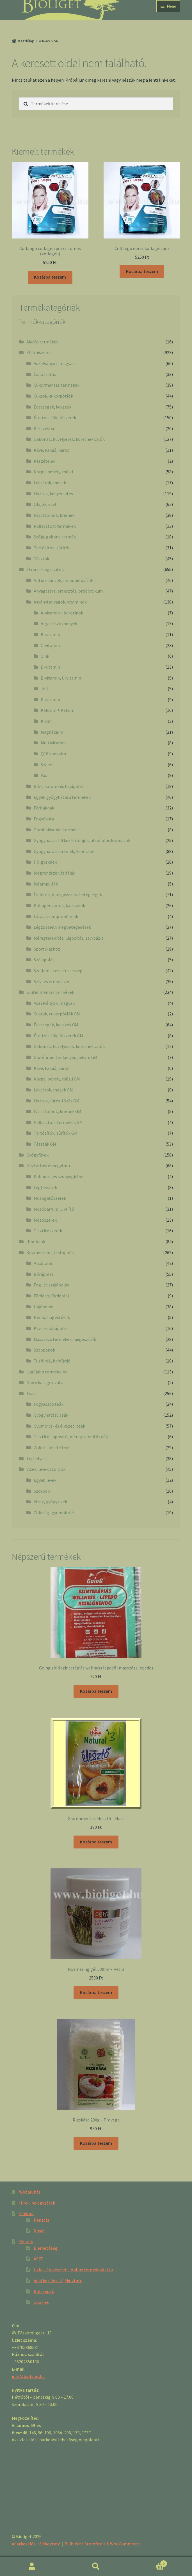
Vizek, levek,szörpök (45, 1469)
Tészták (41, 558)
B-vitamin (50, 634)
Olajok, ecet (45, 504)
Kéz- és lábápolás (51, 1328)
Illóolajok (35, 1241)
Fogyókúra (44, 819)
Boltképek (44, 2291)
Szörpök (42, 1491)
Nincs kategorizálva (45, 1382)
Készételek (44, 461)
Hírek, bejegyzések (37, 2203)
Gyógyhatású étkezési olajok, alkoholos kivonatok (82, 840)
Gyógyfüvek (37, 1155)
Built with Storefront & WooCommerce (102, 2544)
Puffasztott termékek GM (58, 1122)
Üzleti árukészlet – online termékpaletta (73, 2269)
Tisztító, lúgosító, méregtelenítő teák (71, 1436)
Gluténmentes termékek (50, 992)
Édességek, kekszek (52, 407)
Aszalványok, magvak (54, 363)
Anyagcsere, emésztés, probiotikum (68, 591)
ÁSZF (38, 2258)
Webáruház (30, 2192)
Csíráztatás (45, 374)
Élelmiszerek (39, 352)
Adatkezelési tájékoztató (58, 2280)
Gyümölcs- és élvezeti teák (59, 1426)
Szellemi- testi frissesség (58, 970)
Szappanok (44, 1350)
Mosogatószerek (50, 1198)
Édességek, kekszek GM (56, 1024)
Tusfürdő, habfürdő (52, 1361)
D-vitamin (50, 667)
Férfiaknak (44, 808)
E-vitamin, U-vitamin (61, 678)
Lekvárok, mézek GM (53, 1090)
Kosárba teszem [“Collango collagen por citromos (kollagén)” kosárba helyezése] (50, 277)
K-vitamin (50, 699)
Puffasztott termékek (55, 526)
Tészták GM (45, 1144)
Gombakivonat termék (55, 829)
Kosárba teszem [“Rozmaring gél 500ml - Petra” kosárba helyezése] (96, 1992)
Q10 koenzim (53, 753)
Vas (44, 775)
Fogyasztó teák (48, 1404)
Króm (46, 721)
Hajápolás (43, 1306)
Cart (147, 2562)
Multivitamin (53, 742)
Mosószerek (45, 1220)
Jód (44, 688)
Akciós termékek (42, 342)
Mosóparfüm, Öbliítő (54, 1209)
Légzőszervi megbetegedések (62, 927)
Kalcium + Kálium (57, 710)
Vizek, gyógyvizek (50, 1501)
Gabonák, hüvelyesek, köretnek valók (69, 439)
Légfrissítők (45, 1187)
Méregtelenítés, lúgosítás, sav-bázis (68, 938)
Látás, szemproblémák (56, 916)
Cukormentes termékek (56, 385)
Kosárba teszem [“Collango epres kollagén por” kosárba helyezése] (142, 271)
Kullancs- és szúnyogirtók (58, 1176)
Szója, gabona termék (55, 537)
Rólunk (26, 2241)
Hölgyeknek (45, 862)
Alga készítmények (59, 623)
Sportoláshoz (47, 949)
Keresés (96, 2566)
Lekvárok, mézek (50, 482)
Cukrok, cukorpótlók (53, 396)
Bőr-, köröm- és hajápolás (59, 786)
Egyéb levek (45, 1480)
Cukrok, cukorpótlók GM (57, 1014)
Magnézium (52, 732)
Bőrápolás (44, 1274)
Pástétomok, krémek (54, 515)
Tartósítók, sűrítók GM (55, 1133)
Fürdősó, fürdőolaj (51, 1296)
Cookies (41, 2302)
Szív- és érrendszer (52, 981)
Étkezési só (45, 428)
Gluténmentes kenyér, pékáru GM (65, 1057)
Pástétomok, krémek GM (57, 1111)
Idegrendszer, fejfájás (54, 873)
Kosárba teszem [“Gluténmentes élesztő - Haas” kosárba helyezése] (96, 1842)
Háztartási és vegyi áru (48, 1165)
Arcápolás (43, 1263)
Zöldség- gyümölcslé (54, 1512)
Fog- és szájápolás (51, 1285)
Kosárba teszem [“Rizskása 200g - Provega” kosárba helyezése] (96, 2143)
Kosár (39, 2230)
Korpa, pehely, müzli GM (57, 1079)
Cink (45, 656)
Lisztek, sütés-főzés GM (56, 1101)
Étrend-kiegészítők (45, 569)
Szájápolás (44, 959)
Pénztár (41, 2220)
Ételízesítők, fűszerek (55, 417)
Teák (31, 1393)
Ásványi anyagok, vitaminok (60, 602)
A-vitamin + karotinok (62, 613)
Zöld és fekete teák (52, 1447)
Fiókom (26, 2213)
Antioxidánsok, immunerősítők (63, 580)
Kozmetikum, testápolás (50, 1252)
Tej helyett (36, 1458)
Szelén (47, 764)
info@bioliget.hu (28, 2376)
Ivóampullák (46, 884)
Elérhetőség (46, 2248)
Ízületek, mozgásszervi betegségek (68, 894)
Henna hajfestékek (52, 1317)
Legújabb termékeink (46, 1372)
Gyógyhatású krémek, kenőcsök (64, 851)
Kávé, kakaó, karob (52, 450)
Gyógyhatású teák (51, 1415)
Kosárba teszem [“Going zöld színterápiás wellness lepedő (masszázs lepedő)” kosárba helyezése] (96, 1691)
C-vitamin (50, 645)
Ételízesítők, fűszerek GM (58, 1035)
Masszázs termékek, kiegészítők (65, 1339)
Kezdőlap (26, 40)
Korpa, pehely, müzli (53, 471)
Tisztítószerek (48, 1230)
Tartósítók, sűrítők (52, 547)
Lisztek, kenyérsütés (53, 493)
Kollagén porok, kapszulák (59, 905)
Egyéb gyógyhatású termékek (62, 797)
